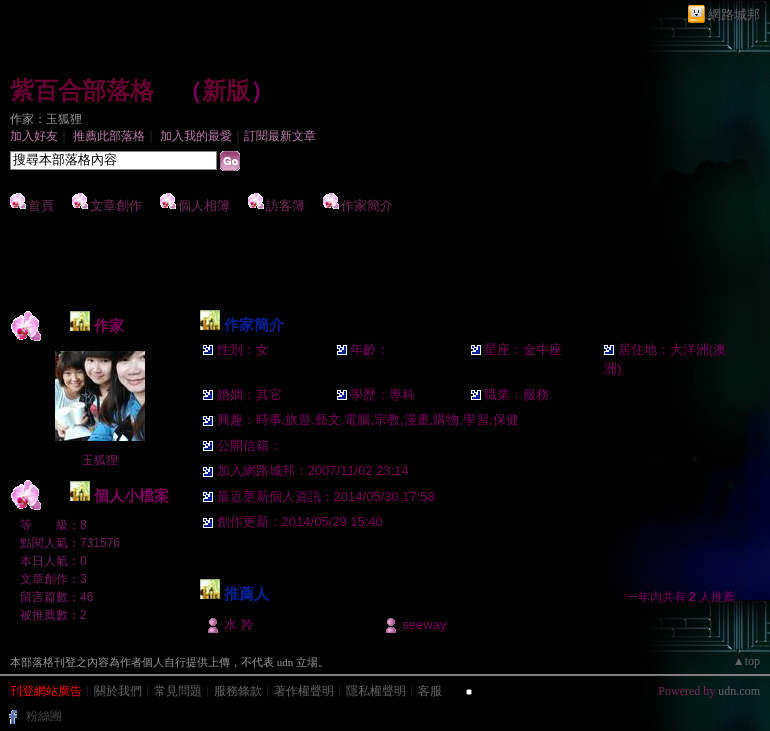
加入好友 (34, 136)
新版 (226, 91)
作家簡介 (367, 205)
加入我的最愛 (196, 136)
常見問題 (178, 691)
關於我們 (118, 691)
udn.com (739, 691)
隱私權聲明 (376, 691)
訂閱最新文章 (280, 136)
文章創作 (116, 205)
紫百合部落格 (82, 91)
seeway (424, 624)
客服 (430, 691)
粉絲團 (44, 716)
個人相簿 (204, 205)
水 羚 (239, 624)
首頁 (41, 205)
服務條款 (238, 691)
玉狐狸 (100, 460)
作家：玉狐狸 (46, 119)
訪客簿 (285, 205)
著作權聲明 (304, 691)
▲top (746, 661)
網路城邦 (734, 14)
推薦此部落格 (109, 136)
